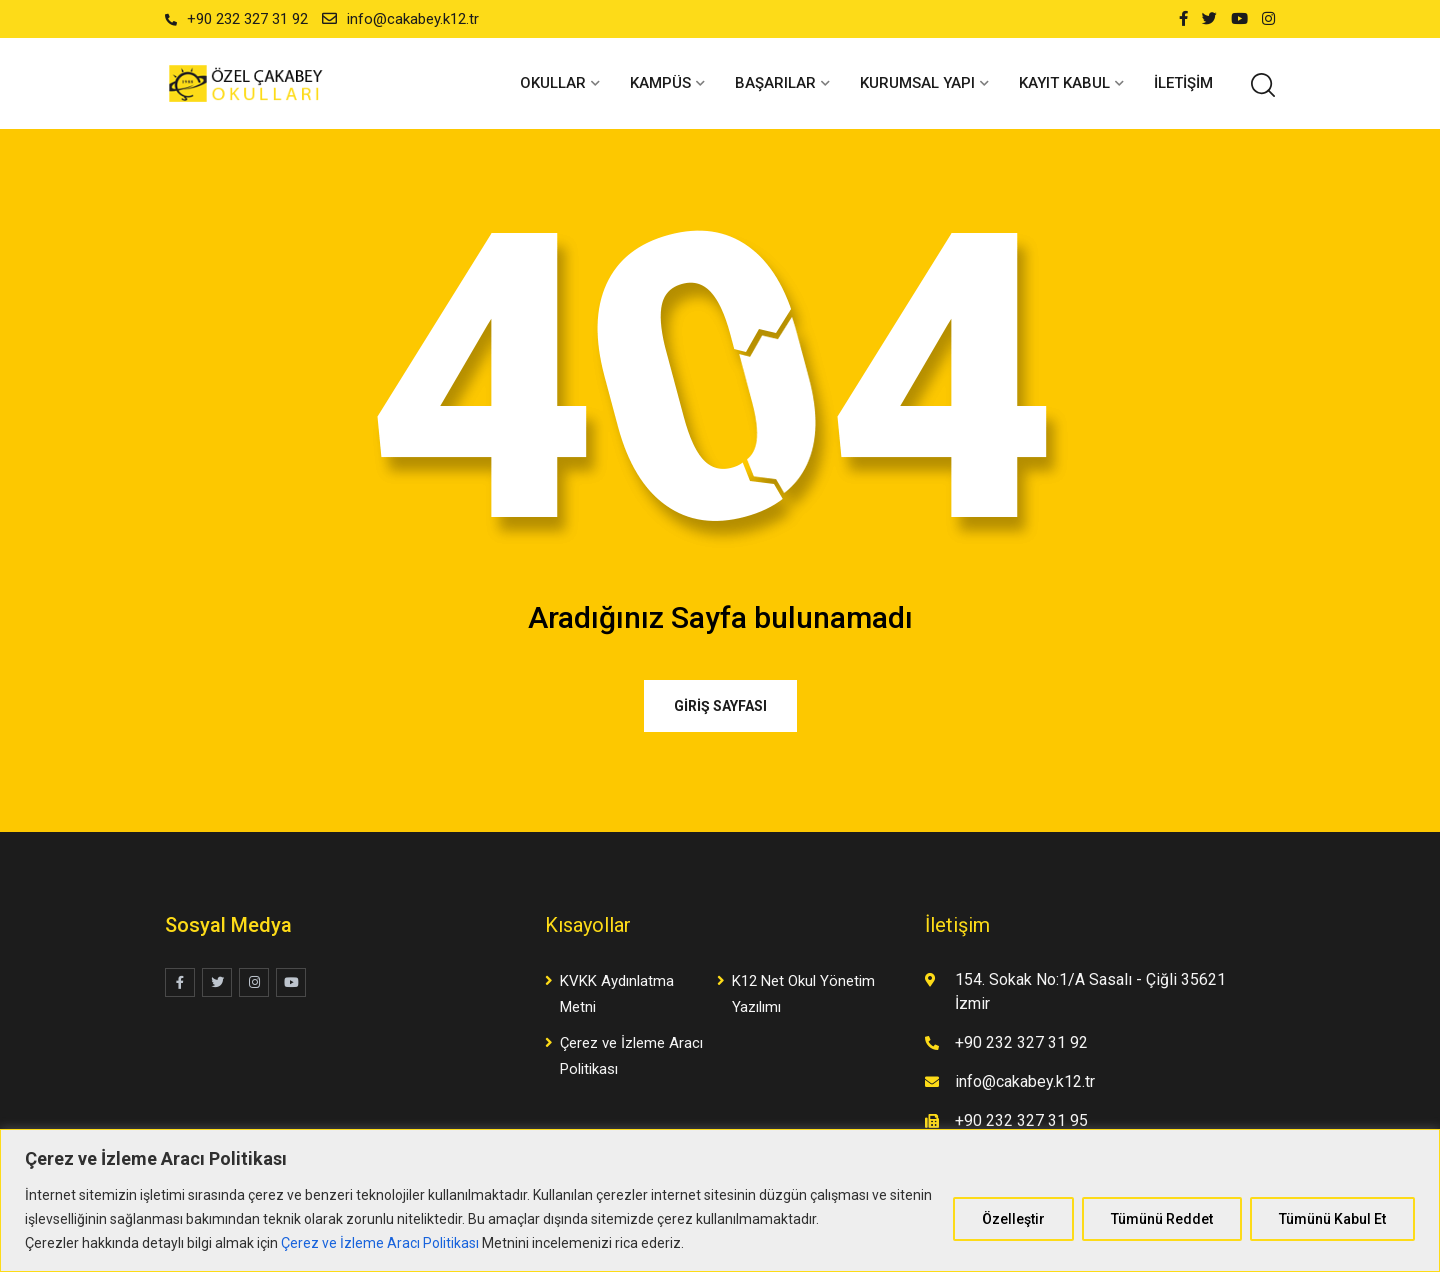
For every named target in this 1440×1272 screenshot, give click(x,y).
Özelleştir (1013, 1219)
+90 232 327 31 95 (1021, 1120)
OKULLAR (553, 83)
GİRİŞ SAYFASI (720, 706)
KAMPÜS (660, 83)
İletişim (1183, 83)
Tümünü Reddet (1162, 1219)
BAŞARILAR (775, 83)
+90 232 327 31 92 (247, 19)
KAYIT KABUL (1064, 83)
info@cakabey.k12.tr (413, 19)
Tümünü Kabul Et (1332, 1219)
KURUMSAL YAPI (917, 83)
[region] (720, 1200)
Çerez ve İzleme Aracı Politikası (380, 1243)
